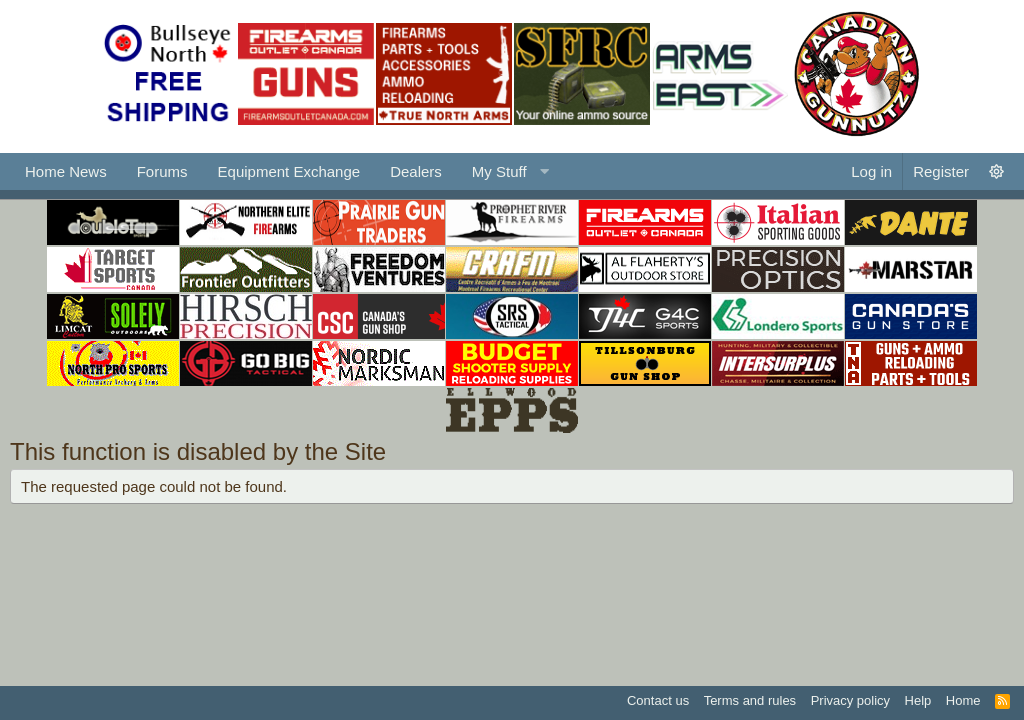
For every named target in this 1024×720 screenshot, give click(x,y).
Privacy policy (850, 700)
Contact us (658, 700)
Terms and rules (750, 700)
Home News (66, 171)
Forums (162, 171)
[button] (508, 171)
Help (918, 700)
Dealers (416, 171)
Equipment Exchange (289, 171)
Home (963, 700)
